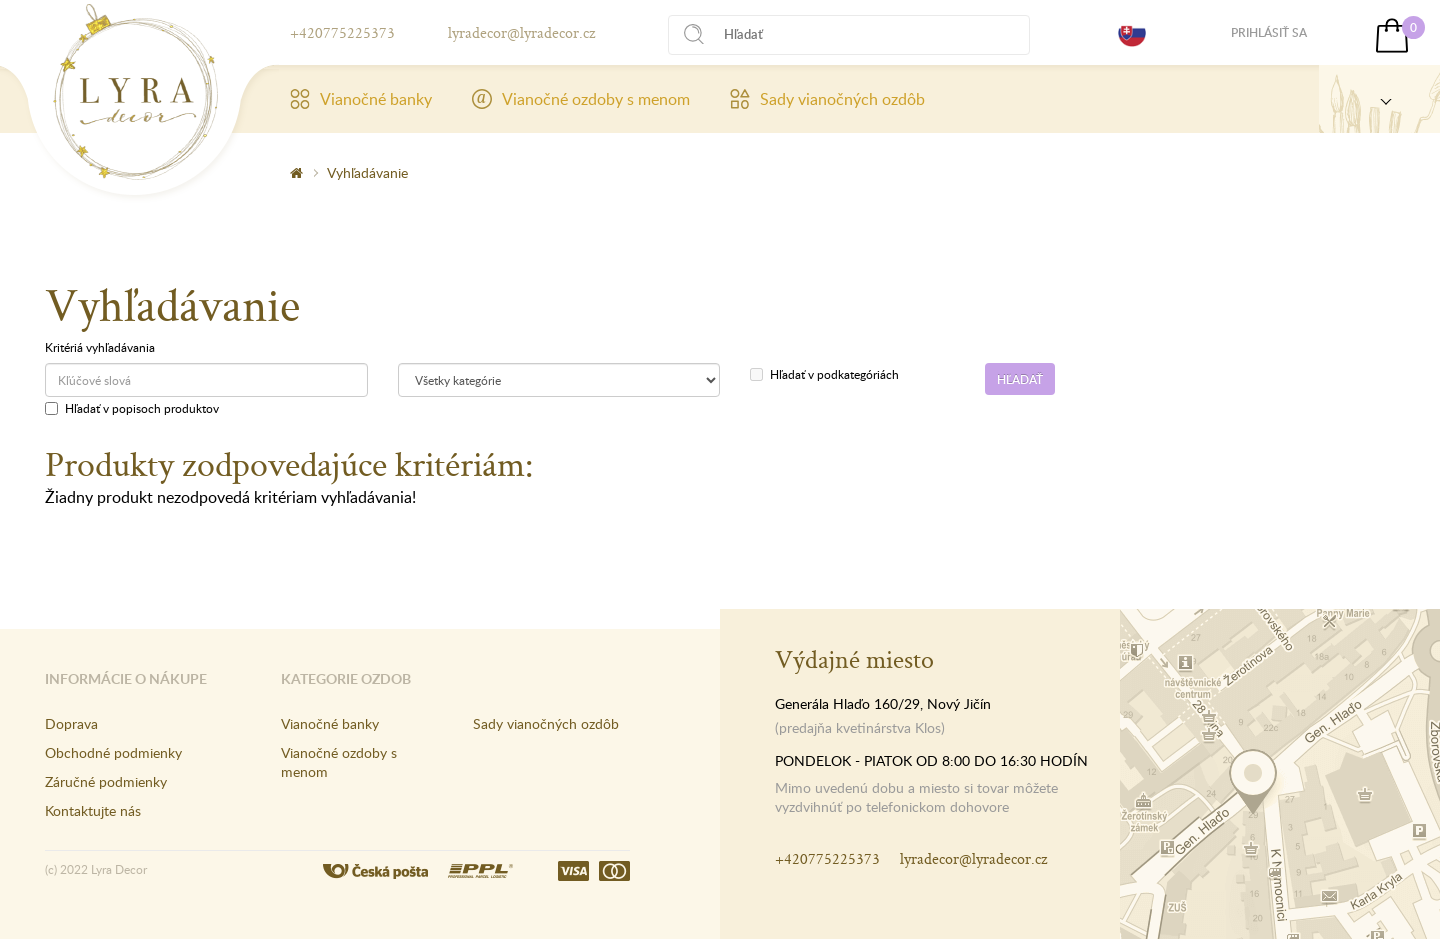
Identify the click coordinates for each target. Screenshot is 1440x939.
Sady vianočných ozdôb (827, 99)
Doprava (71, 723)
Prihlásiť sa (1269, 32)
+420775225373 (342, 32)
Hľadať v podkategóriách (824, 374)
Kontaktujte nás (93, 810)
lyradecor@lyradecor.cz (521, 32)
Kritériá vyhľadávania (100, 347)
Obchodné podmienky (113, 752)
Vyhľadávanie (367, 172)
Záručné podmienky (106, 781)
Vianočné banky (361, 99)
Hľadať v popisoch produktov (132, 408)
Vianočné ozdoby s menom (581, 99)
